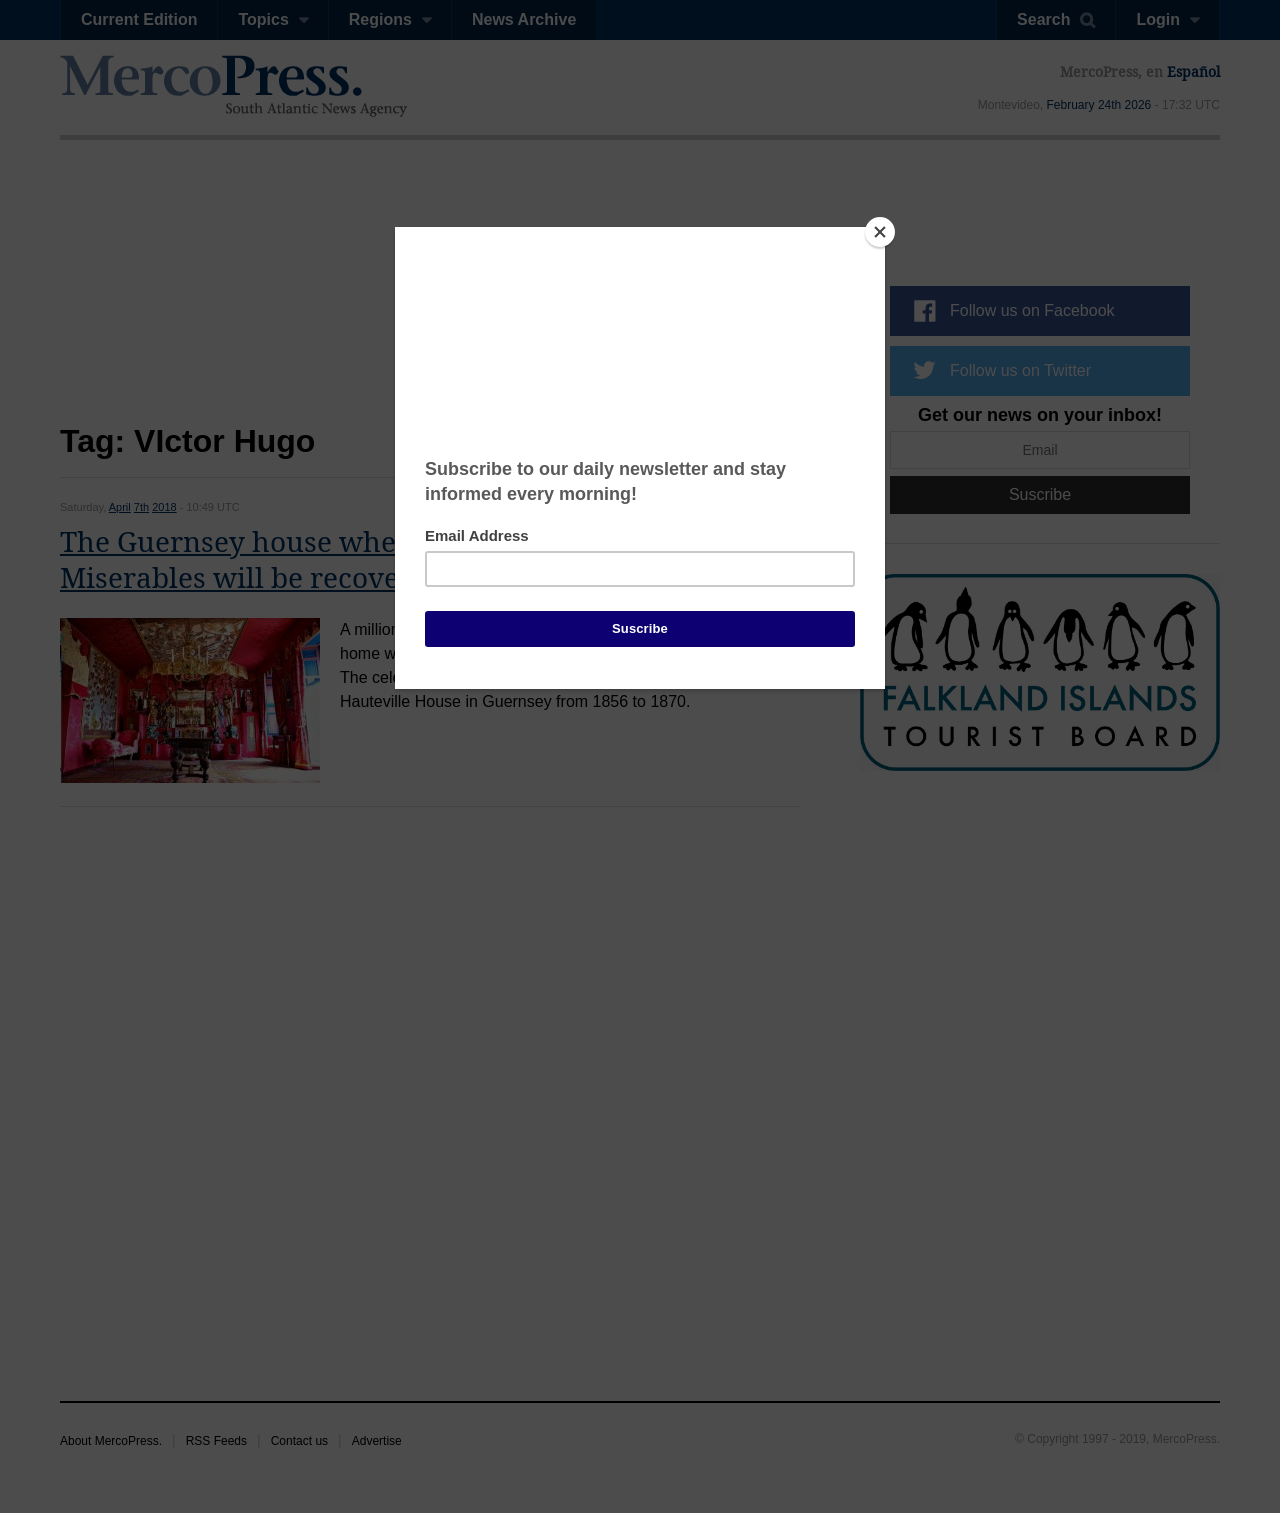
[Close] (880, 232)
